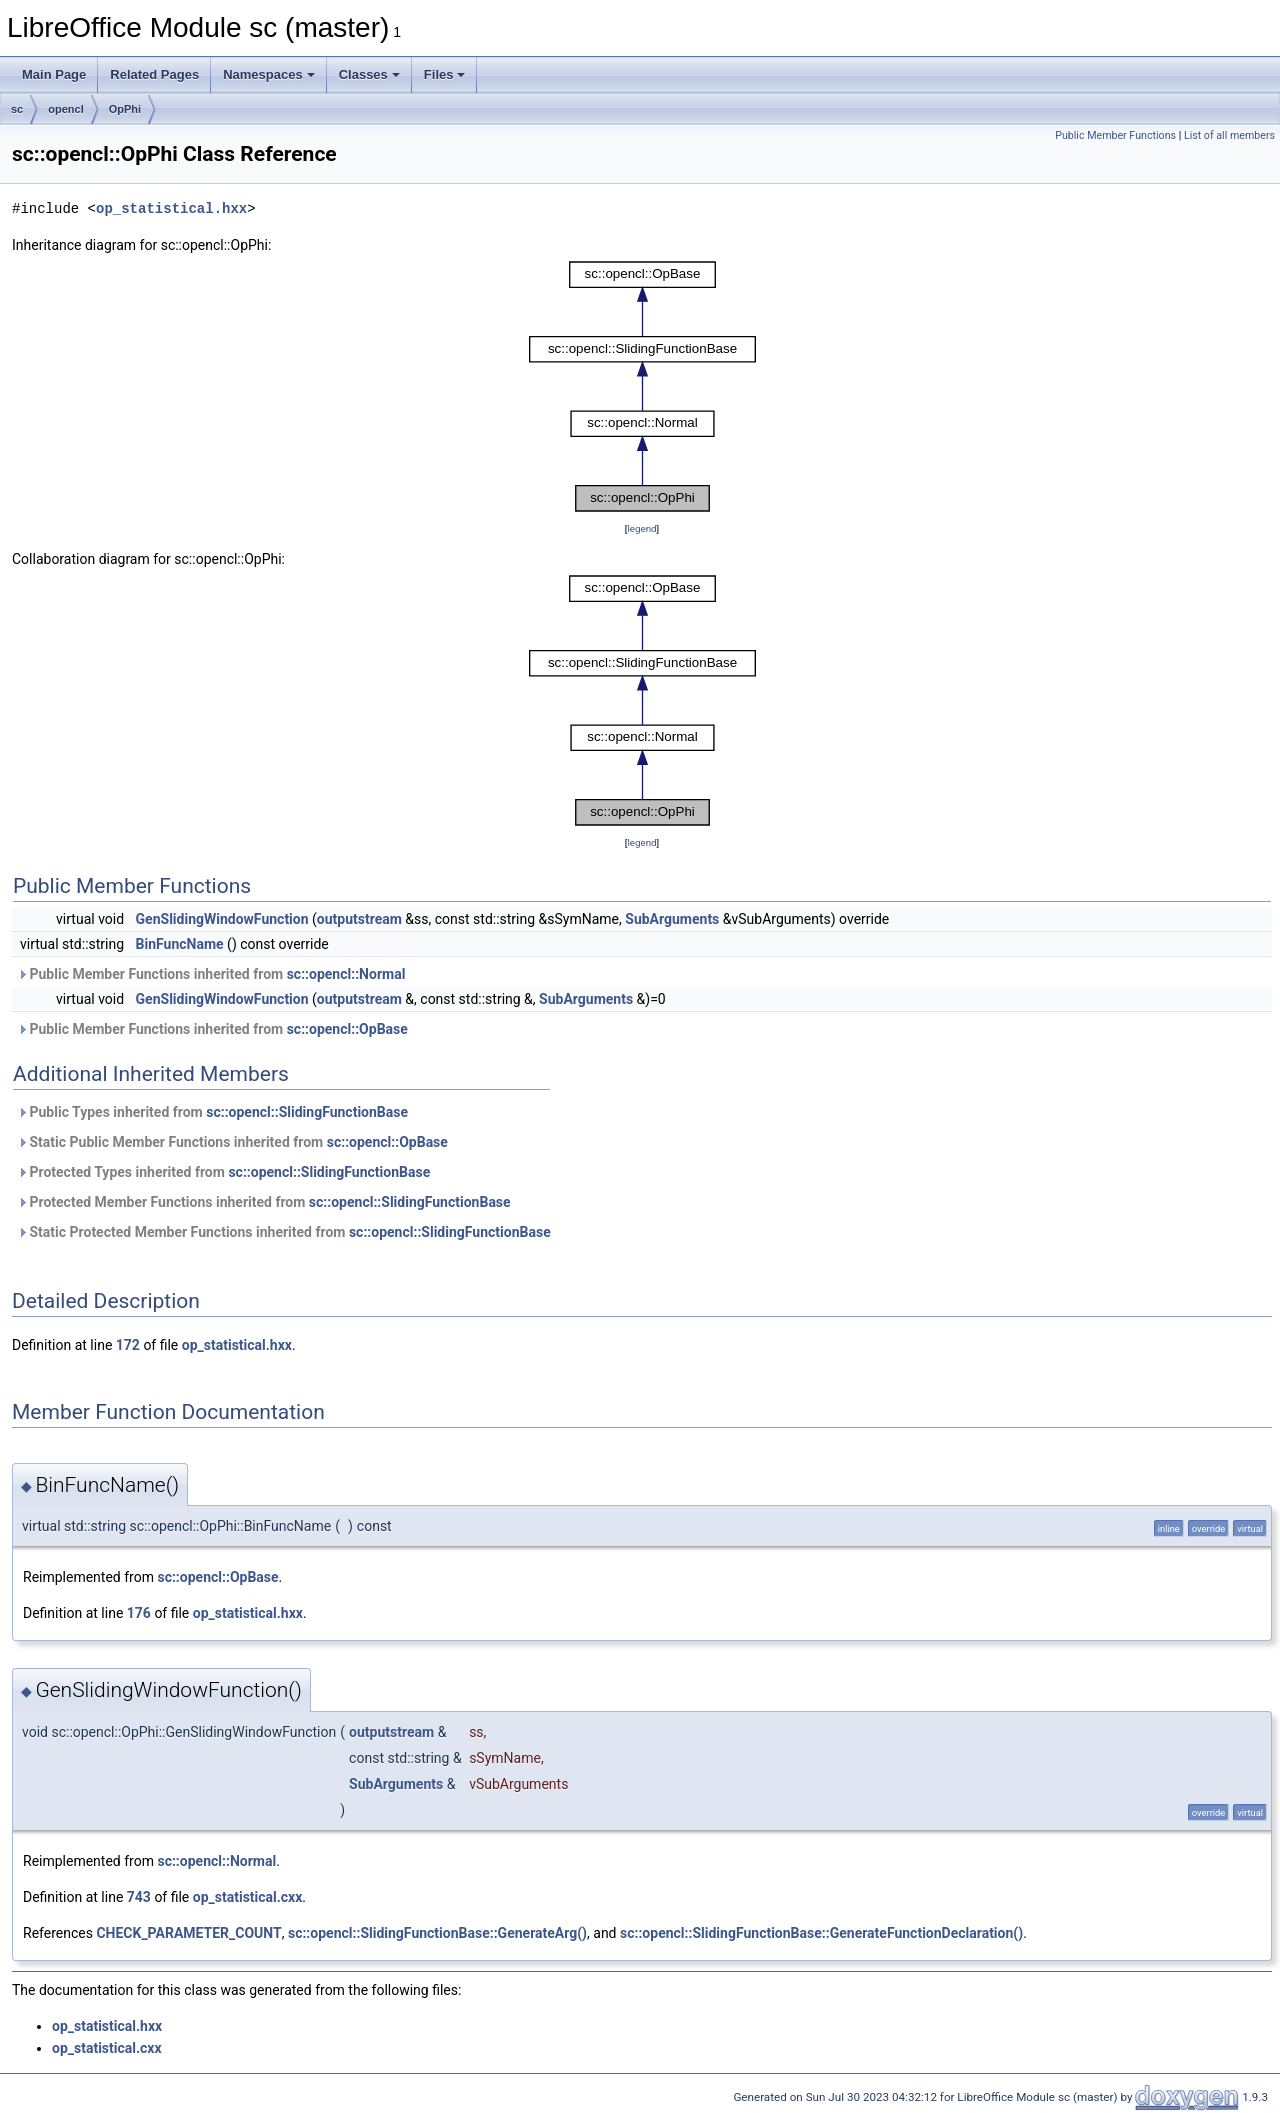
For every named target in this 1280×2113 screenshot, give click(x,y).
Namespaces (269, 74)
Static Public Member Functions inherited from (232, 1142)
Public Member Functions (1115, 135)
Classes (369, 74)
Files (445, 74)
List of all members (1229, 135)
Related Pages (154, 74)
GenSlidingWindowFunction (222, 919)
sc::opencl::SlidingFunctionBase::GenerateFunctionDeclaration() (821, 1933)
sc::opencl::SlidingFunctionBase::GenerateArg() (437, 1933)
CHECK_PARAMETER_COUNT (188, 1933)
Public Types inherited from (212, 1112)
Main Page (54, 74)
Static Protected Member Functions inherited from (284, 1232)
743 (139, 1897)
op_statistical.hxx (171, 208)
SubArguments (672, 919)
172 (128, 1345)
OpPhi (125, 109)
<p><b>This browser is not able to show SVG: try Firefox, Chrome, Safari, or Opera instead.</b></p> (642, 387)
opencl (65, 109)
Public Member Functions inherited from (211, 974)
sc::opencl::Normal (346, 974)
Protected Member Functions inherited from (264, 1202)
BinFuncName (180, 944)
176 (139, 1613)
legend (641, 528)
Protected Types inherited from (223, 1172)
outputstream (359, 919)
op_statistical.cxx (248, 1897)
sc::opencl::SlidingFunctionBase (307, 1112)
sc (17, 109)
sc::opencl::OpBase (347, 1029)
